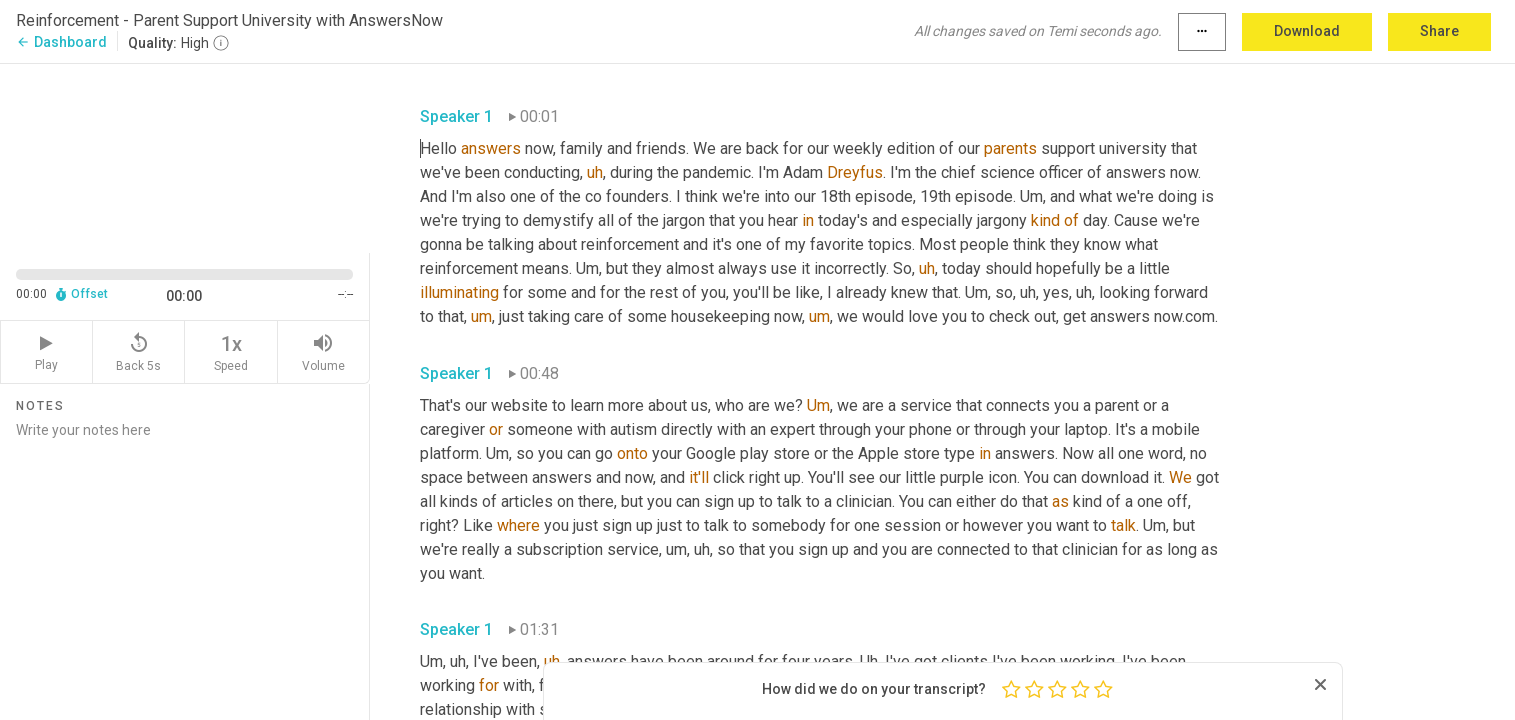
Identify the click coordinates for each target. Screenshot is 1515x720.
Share (1439, 31)
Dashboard (61, 42)
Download (1307, 31)
